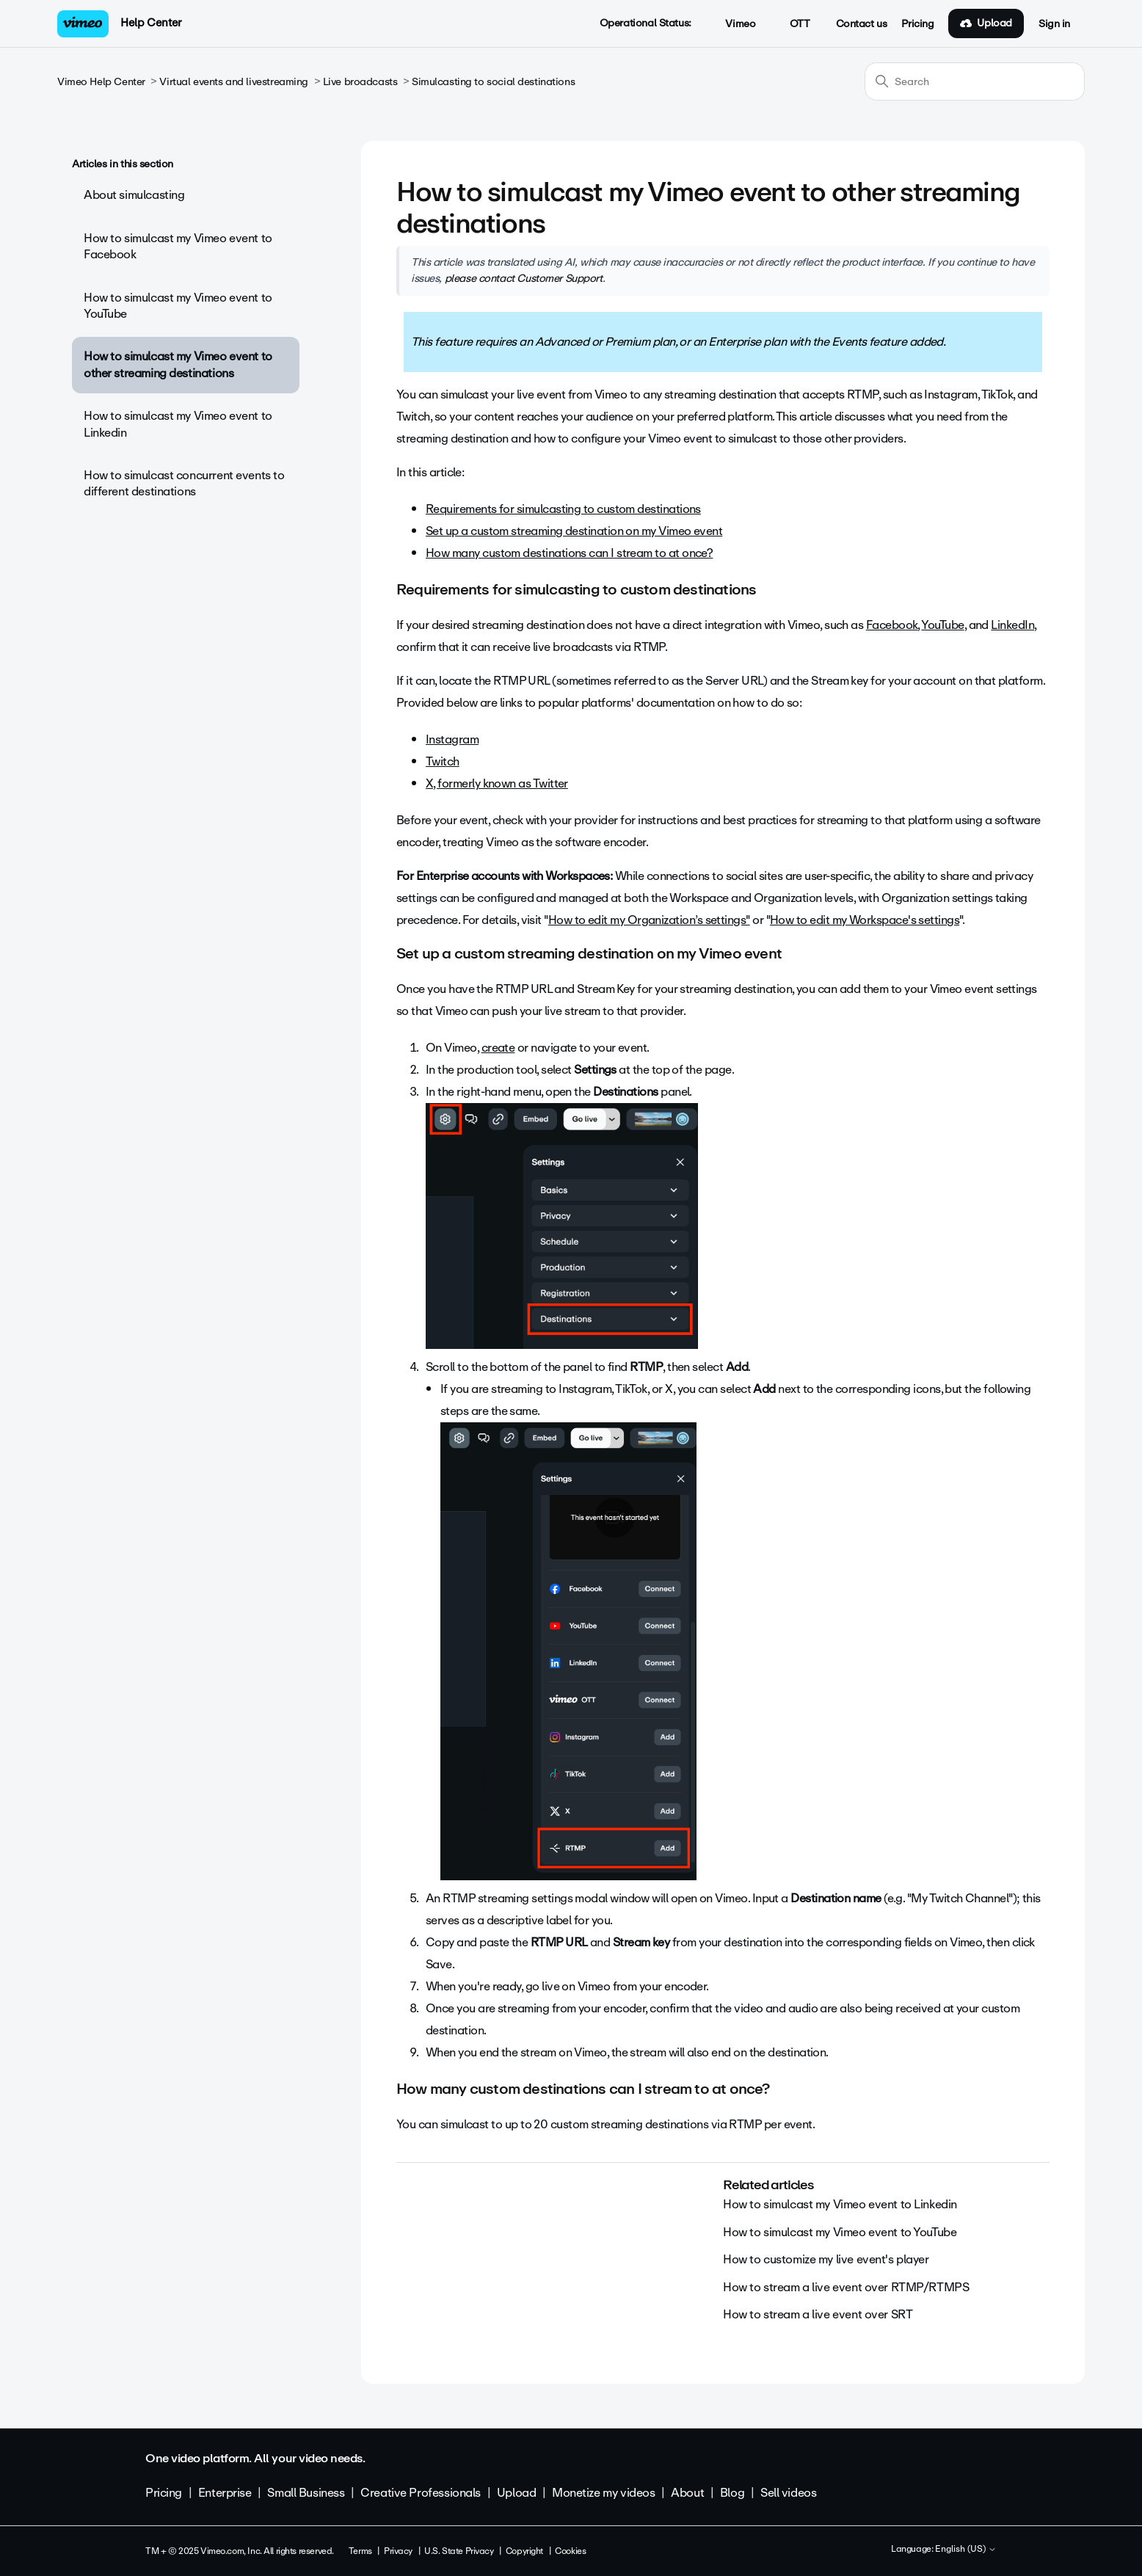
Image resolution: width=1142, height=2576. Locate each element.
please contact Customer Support (524, 278)
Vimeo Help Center (101, 81)
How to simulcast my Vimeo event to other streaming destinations (178, 364)
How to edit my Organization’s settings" (649, 920)
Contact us (861, 24)
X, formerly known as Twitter (497, 783)
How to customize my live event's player (826, 2259)
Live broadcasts (360, 81)
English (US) (966, 2549)
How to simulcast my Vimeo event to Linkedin (178, 424)
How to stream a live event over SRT (817, 2314)
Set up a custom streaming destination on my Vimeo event (574, 531)
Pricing (917, 24)
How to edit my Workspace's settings (864, 920)
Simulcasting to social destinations (493, 81)
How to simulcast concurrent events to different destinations (184, 483)
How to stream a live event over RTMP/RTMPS (846, 2287)
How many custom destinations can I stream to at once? (569, 553)
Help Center (150, 23)
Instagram (452, 739)
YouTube (942, 625)
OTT (792, 24)
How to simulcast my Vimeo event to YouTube (178, 306)
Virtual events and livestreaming (233, 81)
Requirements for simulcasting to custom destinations (563, 509)
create (498, 1048)
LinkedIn (1012, 625)
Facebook (892, 625)
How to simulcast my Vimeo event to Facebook (178, 246)
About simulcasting (134, 195)
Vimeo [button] (732, 24)
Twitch (442, 761)
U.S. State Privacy (458, 2551)
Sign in (1054, 24)
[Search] (974, 81)
